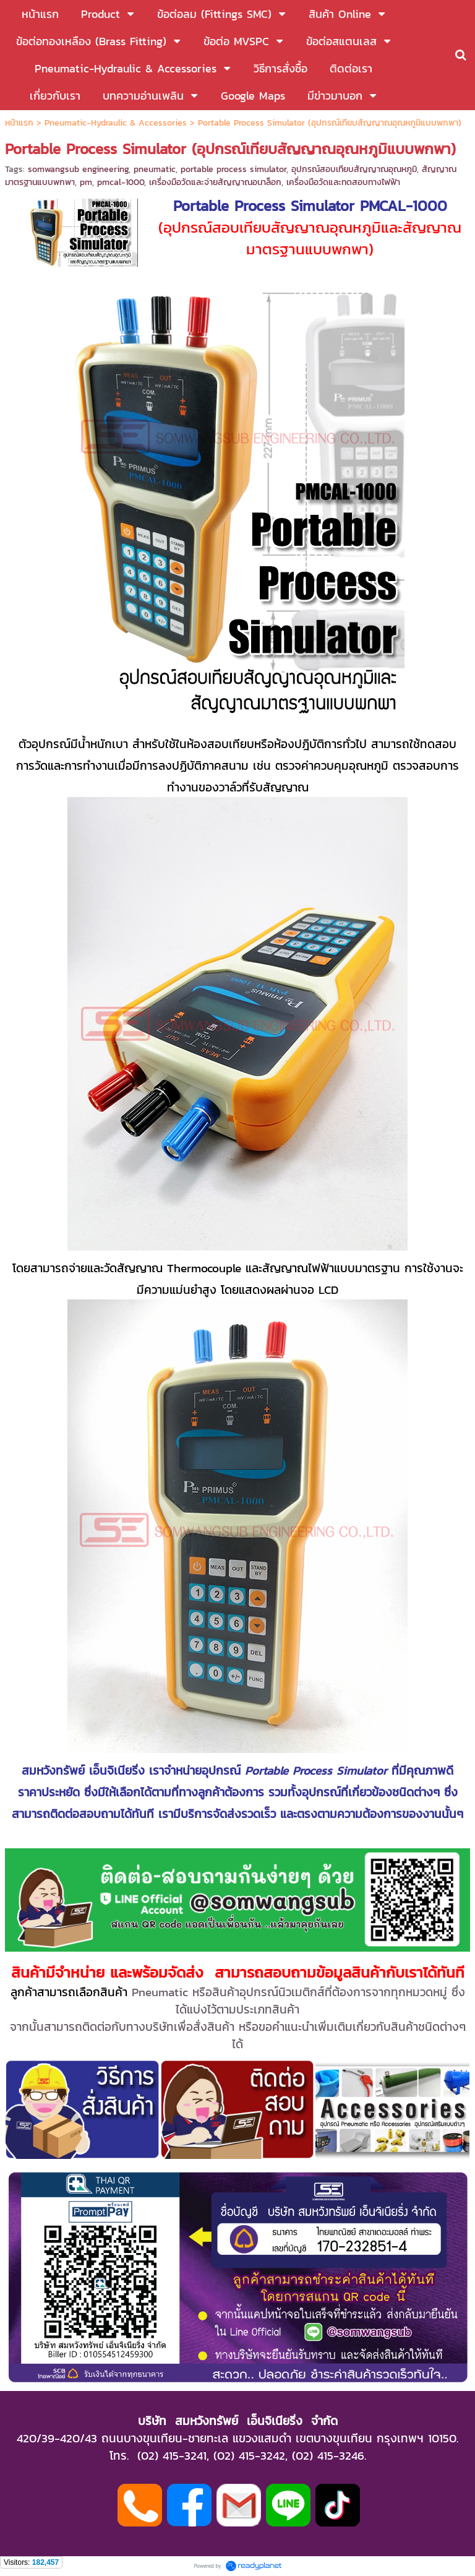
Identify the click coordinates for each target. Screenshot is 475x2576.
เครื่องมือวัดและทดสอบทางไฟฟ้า (343, 182)
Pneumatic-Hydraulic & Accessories (116, 122)
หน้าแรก (19, 122)
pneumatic (155, 169)
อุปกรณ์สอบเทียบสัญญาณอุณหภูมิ (354, 169)
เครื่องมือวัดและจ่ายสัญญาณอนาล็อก (215, 182)
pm (86, 182)
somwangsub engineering (78, 169)
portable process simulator (233, 169)
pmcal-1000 (120, 182)
